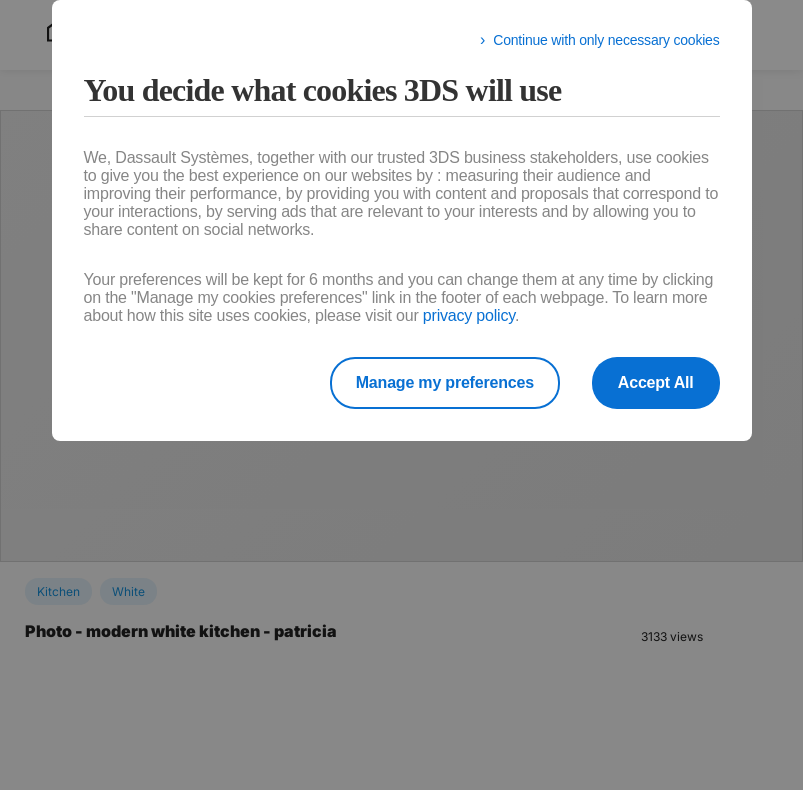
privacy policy (469, 315)
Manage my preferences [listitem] (445, 382)
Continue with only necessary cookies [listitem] (606, 40)
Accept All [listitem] (656, 382)
